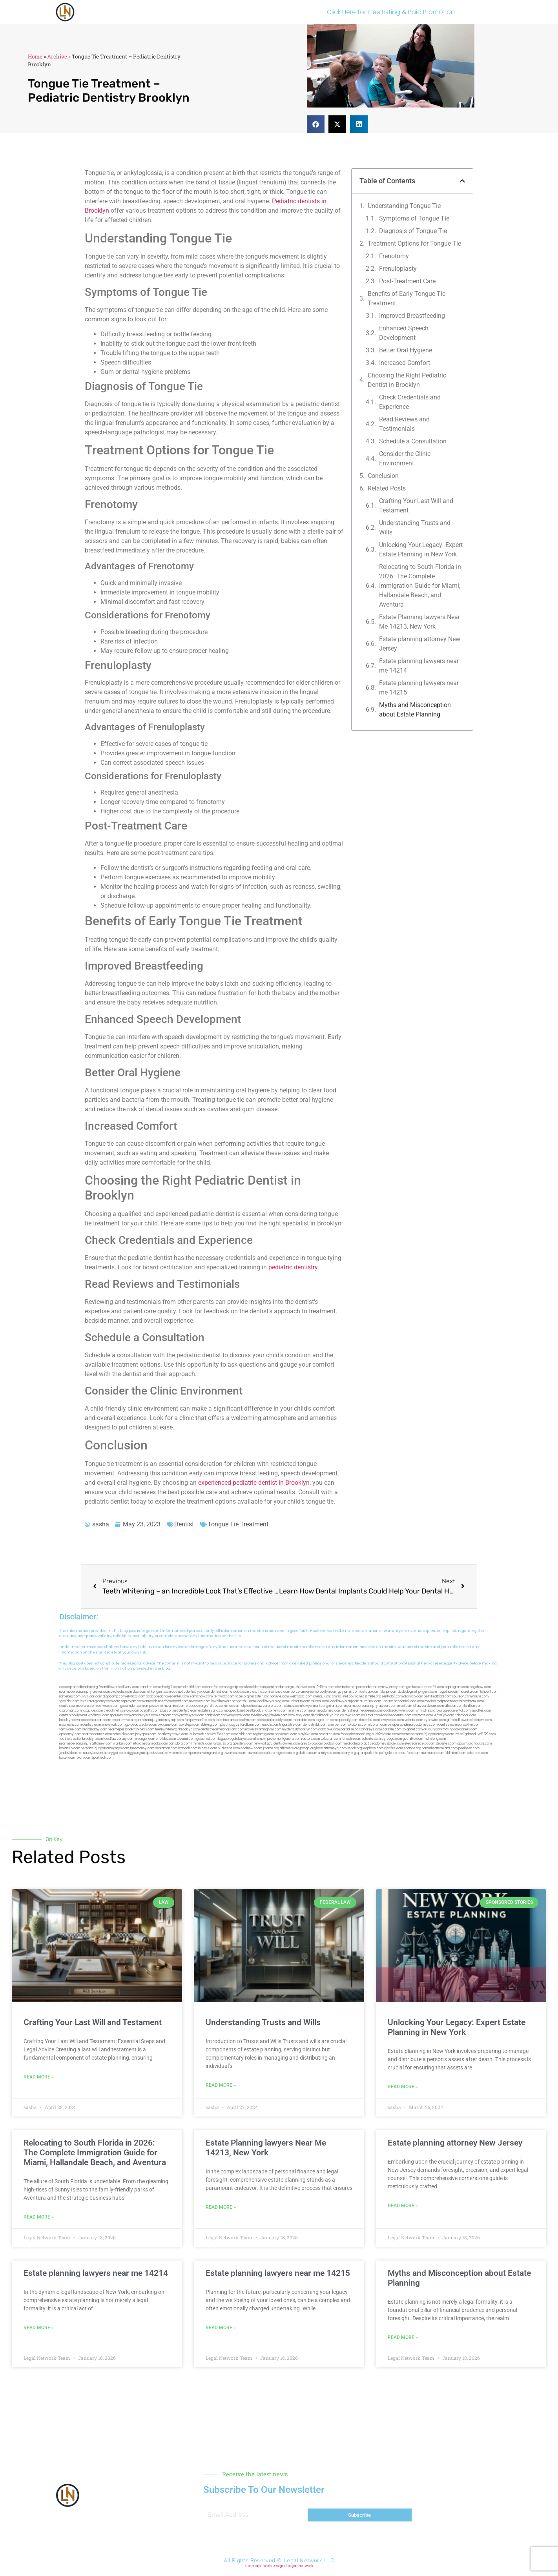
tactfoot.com (410, 1753)
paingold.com (389, 1753)
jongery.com (427, 1692)
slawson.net (141, 1692)
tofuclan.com (331, 1739)
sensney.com (280, 1692)
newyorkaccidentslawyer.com (277, 1743)
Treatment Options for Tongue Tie (414, 243)
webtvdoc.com (301, 1696)
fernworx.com (223, 1696)
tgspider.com (69, 1701)
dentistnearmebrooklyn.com (459, 1725)
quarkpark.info (367, 1753)
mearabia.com (304, 1720)
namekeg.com (69, 1696)
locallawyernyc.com (172, 1734)
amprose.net (153, 1706)
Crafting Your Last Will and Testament (416, 505)
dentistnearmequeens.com (362, 1710)
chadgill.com (170, 1687)
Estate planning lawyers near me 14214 (419, 665)
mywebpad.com (176, 1701)
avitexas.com (350, 1715)
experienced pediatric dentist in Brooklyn (254, 1482)
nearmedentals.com (97, 1734)
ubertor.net (390, 1701)
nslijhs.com (480, 1696)
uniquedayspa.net (154, 1753)
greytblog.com (312, 1743)
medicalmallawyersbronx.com (421, 1706)
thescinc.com (260, 1692)
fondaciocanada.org (356, 1734)
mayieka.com (469, 1692)
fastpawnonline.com (199, 1720)
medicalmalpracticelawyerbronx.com (254, 1706)
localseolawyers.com (399, 1710)
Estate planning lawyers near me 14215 (419, 687)
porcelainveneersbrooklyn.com (314, 1692)
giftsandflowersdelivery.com (117, 1687)
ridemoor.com (465, 1715)
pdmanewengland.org (206, 1753)
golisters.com (243, 1743)
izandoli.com (187, 1748)
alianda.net (86, 1687)
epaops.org (412, 1748)
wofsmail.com (98, 1715)
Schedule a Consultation (413, 441)
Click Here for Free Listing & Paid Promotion (391, 11)
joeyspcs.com (145, 1734)
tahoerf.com (489, 1692)
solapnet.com (412, 1729)
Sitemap (253, 2565)
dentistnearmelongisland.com (222, 1729)
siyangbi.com (145, 1739)
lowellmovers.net (224, 1701)
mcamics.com (174, 1706)
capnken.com (150, 1687)
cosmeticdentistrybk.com (190, 1692)
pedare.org (283, 1687)
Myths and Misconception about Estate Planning (415, 709)
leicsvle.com (207, 1748)
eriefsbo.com (166, 1739)
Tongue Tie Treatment (238, 1524)
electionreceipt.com (420, 1743)
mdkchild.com (191, 1687)
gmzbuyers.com (191, 1715)
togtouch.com (326, 1720)
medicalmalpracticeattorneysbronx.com (373, 1743)
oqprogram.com (457, 1687)
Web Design (274, 2565)
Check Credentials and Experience (410, 402)
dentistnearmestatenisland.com (202, 1710)
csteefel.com (434, 1687)
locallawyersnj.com (344, 1701)
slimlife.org (373, 1696)
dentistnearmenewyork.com (103, 1725)
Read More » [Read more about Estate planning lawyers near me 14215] (221, 2327)
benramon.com (166, 1748)
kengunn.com (161, 1692)
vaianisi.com (414, 1720)
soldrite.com (371, 1739)
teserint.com (186, 1739)
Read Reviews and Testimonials (404, 424)
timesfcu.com (369, 1720)
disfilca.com (308, 1753)
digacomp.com (114, 1696)
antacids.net (153, 1701)
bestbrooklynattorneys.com (266, 1710)
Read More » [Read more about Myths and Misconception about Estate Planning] (403, 2337)
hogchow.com (480, 1687)
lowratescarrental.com (453, 1710)
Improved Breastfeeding (412, 315)
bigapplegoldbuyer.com (236, 1739)
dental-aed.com (411, 1701)
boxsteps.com (189, 1725)
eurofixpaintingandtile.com (282, 1725)
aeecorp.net (68, 1687)
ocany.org (348, 1753)
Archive (57, 56)
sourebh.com (462, 1696)
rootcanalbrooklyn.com (274, 1720)
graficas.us (414, 1687)
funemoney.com (142, 1748)
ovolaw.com (333, 1743)
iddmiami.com (455, 1753)
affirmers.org (289, 1748)
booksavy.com (299, 1715)
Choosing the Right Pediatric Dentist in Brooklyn (407, 380)
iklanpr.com (388, 1692)
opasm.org (465, 1743)
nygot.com (117, 1753)
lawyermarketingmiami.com (324, 1706)
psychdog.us (229, 1725)
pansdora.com (179, 1743)
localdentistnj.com (260, 1687)
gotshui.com (246, 1701)
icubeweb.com (200, 1734)
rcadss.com (483, 1743)
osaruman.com (70, 1710)
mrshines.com (298, 1710)
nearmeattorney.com (325, 1710)
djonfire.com (393, 1748)
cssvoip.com (129, 1710)
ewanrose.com (235, 1753)
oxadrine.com (168, 1725)
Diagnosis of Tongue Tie (413, 231)
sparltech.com (102, 1758)
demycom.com (108, 1701)
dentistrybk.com (315, 1725)
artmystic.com (329, 1753)
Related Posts (387, 488)
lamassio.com (69, 1748)
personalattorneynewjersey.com (380, 1687)
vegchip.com (236, 1687)
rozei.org (242, 1696)
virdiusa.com (216, 1706)
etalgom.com (169, 1715)
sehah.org (354, 1748)
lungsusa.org (222, 1743)
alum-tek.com (370, 1701)
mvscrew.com (199, 1701)
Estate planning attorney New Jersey (419, 643)
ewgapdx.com (239, 1715)
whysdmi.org (425, 1710)
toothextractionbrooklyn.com (81, 1739)
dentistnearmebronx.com (78, 1706)
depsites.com (446, 1743)
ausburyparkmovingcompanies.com (450, 1729)
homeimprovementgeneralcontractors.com (287, 1739)
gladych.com (413, 1696)
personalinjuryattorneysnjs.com (160, 1720)
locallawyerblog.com (273, 1701)
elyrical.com (135, 1696)
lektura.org (88, 1701)
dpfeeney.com (70, 1734)
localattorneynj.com (331, 1748)
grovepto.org (288, 1753)
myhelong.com (435, 1739)
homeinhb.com (123, 1734)
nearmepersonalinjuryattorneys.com (426, 1734)
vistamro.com (179, 1753)
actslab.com (369, 1692)
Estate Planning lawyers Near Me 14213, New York (419, 621)
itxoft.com (83, 1758)
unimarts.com (300, 1701)
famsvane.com (70, 1729)
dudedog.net (407, 1692)
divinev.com (293, 1706)
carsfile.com (392, 1729)
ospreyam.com (132, 1701)
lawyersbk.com (392, 1720)
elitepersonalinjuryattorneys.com (413, 1725)
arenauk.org (322, 1696)
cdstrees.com (477, 1753)
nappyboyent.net (96, 1753)
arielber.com (337, 1725)
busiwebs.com (229, 1748)
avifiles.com (221, 1734)
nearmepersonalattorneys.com (131, 1729)
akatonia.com (358, 1725)
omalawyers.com (144, 1715)
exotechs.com (121, 1692)
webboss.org (196, 1706)
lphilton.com (473, 1706)
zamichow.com (201, 1696)
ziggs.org (133, 1753)
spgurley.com (120, 1715)
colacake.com (329, 1729)
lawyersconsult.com (262, 1753)
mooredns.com (70, 1725)
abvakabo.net (345, 1687)
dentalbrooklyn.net (73, 1715)
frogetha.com (448, 1692)
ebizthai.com (371, 1715)
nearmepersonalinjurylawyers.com (371, 1706)
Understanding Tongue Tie (404, 206)
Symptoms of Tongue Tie (414, 218)
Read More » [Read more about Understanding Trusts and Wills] (221, 2085)
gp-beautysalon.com (141, 1725)
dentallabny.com (94, 1729)
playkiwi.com (308, 1734)
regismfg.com (263, 1734)
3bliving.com (210, 1725)
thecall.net (111, 1710)
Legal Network (300, 2565)
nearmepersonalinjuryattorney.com (85, 1743)
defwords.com (108, 1706)
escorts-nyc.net (124, 1720)
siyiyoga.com (391, 1739)
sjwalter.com (481, 1710)
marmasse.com (432, 1753)
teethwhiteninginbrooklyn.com (177, 1729)
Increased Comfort (404, 362)
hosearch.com (329, 1734)
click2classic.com (385, 1734)
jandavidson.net (70, 1753)
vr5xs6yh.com (444, 1715)
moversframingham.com (263, 1729)
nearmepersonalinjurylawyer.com (84, 1692)
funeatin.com (351, 1739)
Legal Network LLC (309, 2560)
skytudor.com (91, 1696)
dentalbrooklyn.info (325, 1715)
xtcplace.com (373, 1748)
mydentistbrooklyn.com (299, 1729)
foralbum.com (250, 1725)
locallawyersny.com (119, 1739)
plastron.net (169, 1710)
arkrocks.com (158, 1743)
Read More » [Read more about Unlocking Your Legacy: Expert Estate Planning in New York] (403, 2086)
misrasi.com (320, 1701)
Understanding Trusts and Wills (414, 527)
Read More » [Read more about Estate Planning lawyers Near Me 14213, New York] (221, 2207)
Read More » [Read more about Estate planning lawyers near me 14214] (39, 2327)
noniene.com (279, 1696)
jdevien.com (278, 1715)
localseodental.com (396, 1715)
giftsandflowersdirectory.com (469, 1720)
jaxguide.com (92, 1710)
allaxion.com (454, 1706)
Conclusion (383, 475)
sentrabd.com (392, 1696)
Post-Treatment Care (407, 281)
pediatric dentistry (292, 1267)
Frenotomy (394, 256)
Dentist (184, 1524)
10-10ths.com (324, 1687)
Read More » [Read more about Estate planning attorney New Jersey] (403, 2205)
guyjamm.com (348, 1692)
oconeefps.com (214, 1687)
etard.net (140, 1743)
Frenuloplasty (398, 268)
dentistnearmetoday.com (230, 1692)
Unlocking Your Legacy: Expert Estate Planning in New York (421, 549)
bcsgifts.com (149, 1710)
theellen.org (259, 1715)
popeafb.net (235, 1710)
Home (35, 56)
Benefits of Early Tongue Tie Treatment (406, 298)
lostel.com (67, 1758)
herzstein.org (259, 1696)
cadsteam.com (216, 1715)
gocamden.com (132, 1706)
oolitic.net (356, 1696)
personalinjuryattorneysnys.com (105, 1748)
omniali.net (340, 1696)
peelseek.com (469, 1748)
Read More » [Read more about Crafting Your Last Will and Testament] (39, 2077)
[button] (316, 124)
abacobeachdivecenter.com (167, 1696)
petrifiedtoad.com (437, 1696)
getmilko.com (413, 1739)
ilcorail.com (378, 1725)
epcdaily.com (347, 1720)
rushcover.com (303, 1687)
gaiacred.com (206, 1739)
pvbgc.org (307, 1748)
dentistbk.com (241, 1734)
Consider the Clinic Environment (404, 458)
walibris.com (122, 1743)
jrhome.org (271, 1748)
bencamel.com (286, 1734)
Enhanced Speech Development (404, 333)
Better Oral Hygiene (405, 350)
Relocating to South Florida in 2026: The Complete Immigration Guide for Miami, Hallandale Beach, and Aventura (420, 585)
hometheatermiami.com (440, 1748)
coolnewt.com (251, 1748)
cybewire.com (435, 1720)
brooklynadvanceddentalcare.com (85, 1720)
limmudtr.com (201, 1743)
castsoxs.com (422, 1715)
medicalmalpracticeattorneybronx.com (454, 1701)
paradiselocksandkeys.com (361, 1729)
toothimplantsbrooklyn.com (235, 1720)
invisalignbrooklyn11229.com (475, 1734)
